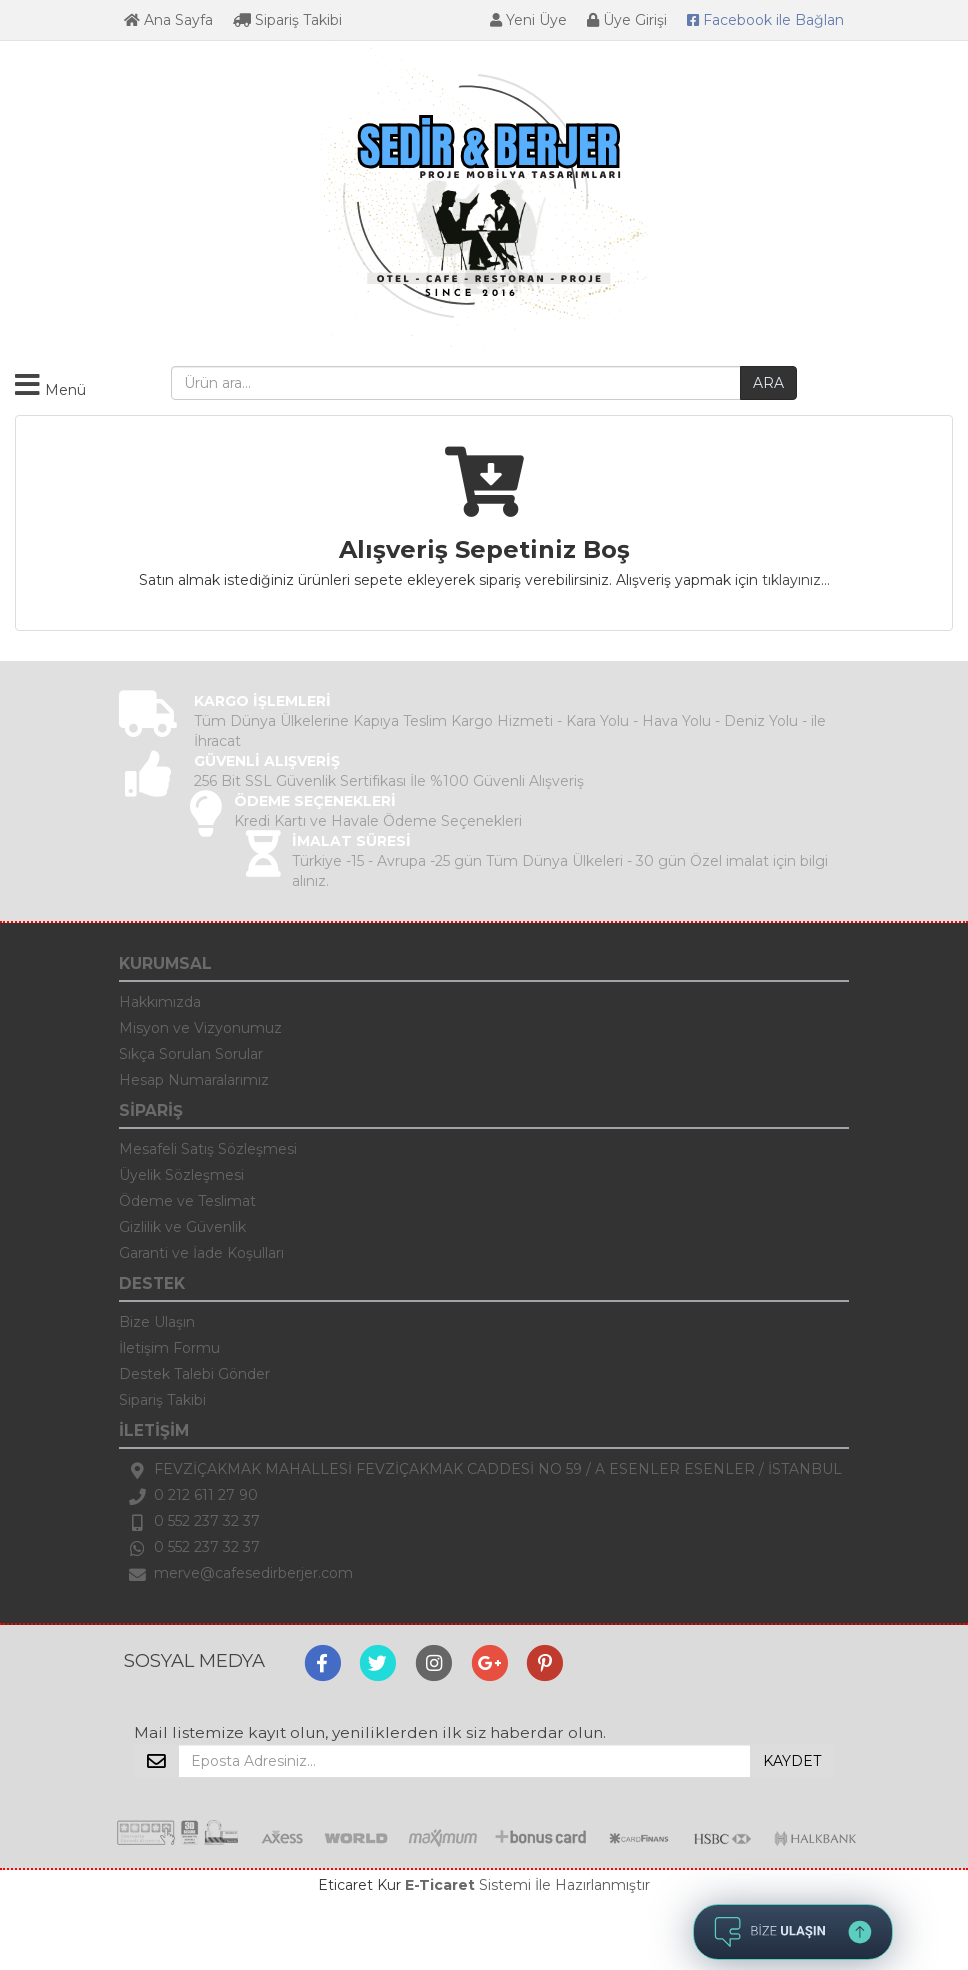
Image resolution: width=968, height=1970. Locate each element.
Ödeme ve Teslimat (187, 1201)
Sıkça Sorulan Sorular (191, 1054)
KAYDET (792, 1761)
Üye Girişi (627, 20)
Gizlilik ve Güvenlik (182, 1227)
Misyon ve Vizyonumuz (200, 1028)
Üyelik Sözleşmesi (181, 1175)
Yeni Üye (528, 20)
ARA (768, 383)
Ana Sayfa (168, 20)
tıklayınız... (796, 580)
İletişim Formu (169, 1348)
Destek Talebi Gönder (194, 1374)
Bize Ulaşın (157, 1322)
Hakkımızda (160, 1002)
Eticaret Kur (359, 1885)
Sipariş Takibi (287, 20)
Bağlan (765, 20)
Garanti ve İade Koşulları (201, 1253)
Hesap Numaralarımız (194, 1080)
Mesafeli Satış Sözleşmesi (208, 1149)
